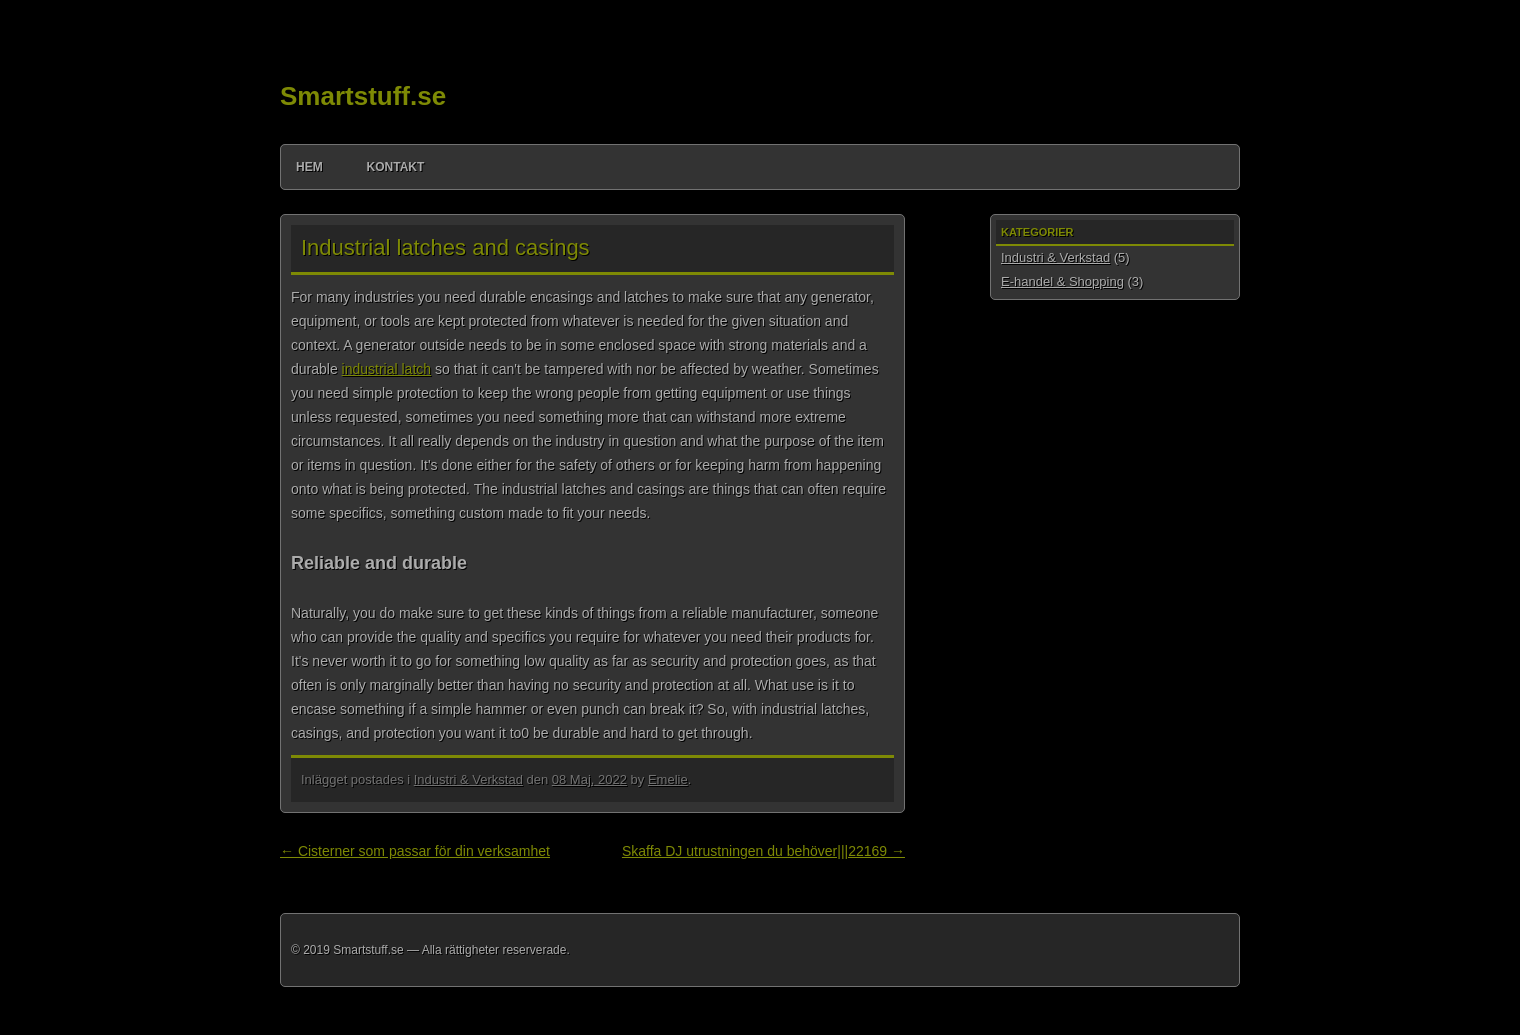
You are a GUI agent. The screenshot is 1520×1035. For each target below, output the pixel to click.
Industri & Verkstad (468, 779)
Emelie (668, 779)
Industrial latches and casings (445, 247)
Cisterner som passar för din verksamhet (415, 851)
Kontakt (396, 167)
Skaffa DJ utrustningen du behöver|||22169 (763, 851)
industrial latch (387, 369)
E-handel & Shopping (1062, 281)
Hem (309, 167)
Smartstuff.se (363, 96)
